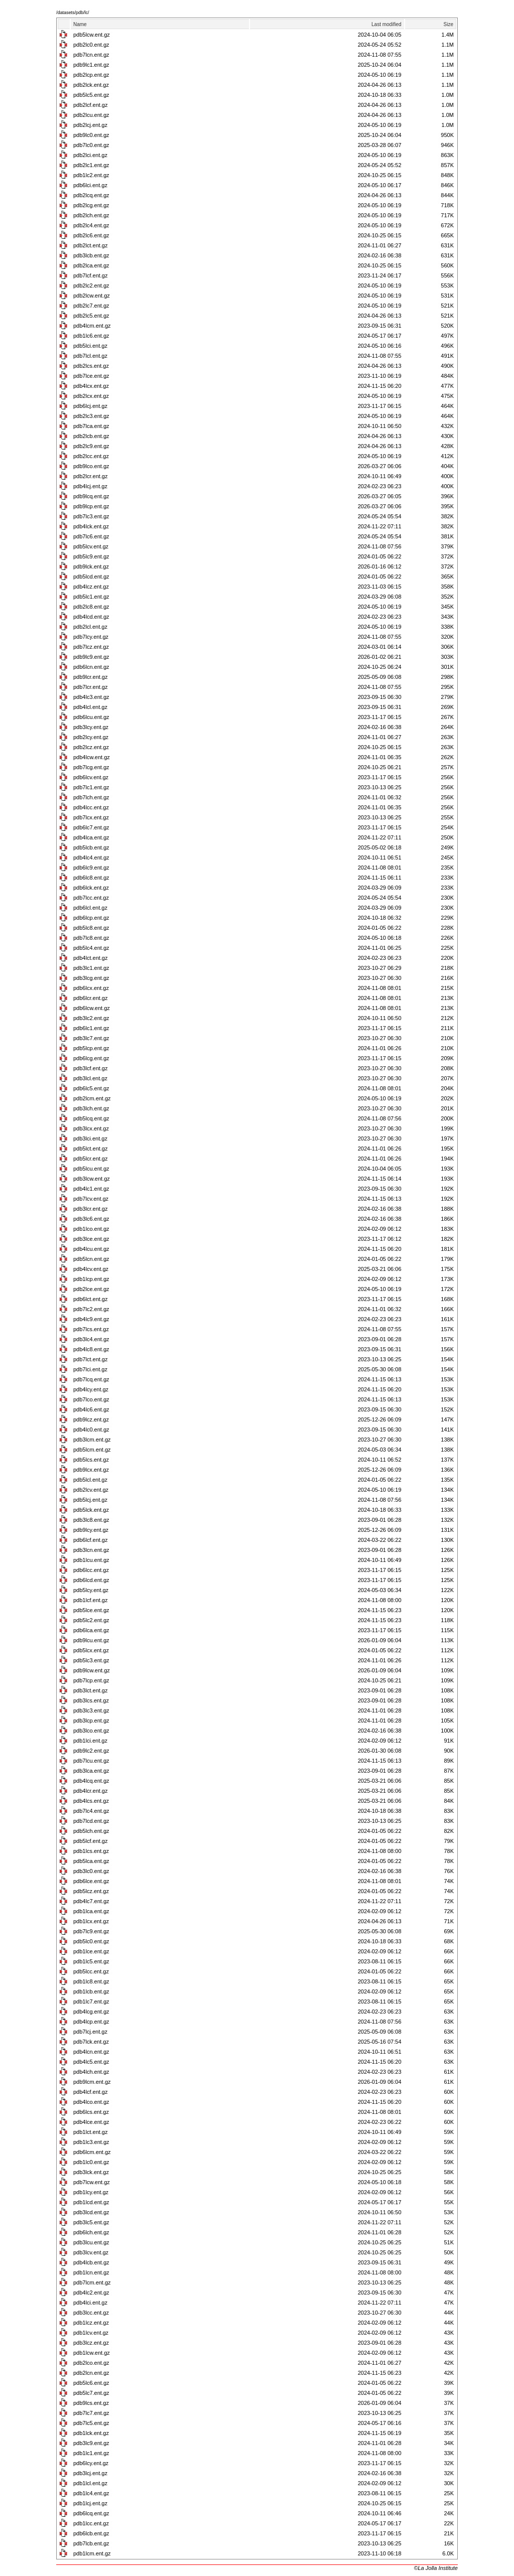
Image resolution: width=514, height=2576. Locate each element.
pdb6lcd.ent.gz (91, 1580)
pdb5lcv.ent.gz (90, 546)
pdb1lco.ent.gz (91, 1229)
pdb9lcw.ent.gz (91, 1670)
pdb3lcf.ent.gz (90, 1068)
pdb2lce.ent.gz (91, 1289)
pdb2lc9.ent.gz (91, 446)
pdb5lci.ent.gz (90, 346)
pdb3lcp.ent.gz (91, 1721)
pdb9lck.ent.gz (91, 566)
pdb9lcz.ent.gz (91, 1419)
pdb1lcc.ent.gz (91, 2523)
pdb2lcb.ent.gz (91, 436)
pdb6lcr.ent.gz (90, 998)
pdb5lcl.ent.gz (90, 1480)
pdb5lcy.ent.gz (90, 1590)
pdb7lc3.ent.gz (91, 516)
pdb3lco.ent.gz (91, 1731)
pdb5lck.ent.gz (91, 1510)
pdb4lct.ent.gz (90, 958)
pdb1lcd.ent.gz (91, 2202)
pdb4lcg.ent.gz (91, 2012)
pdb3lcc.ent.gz (91, 2313)
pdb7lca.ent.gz (91, 426)
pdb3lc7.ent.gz (91, 1038)
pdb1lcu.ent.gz (91, 1560)
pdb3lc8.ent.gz (91, 1520)
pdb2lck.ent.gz (91, 85)
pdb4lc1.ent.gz (91, 1189)
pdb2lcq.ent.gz (91, 195)
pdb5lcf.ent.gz (90, 1841)
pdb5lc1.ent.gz (91, 597)
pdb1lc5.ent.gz (91, 1961)
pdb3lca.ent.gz (91, 1771)
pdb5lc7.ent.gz (91, 2393)
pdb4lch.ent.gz (91, 2072)
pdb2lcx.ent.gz (91, 396)
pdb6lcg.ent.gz (91, 1058)
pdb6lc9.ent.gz (91, 868)
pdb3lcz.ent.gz (91, 2343)
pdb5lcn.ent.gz (91, 1259)
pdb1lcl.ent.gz (90, 2483)
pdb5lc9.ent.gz (91, 556)
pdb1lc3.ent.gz (91, 2142)
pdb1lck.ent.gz (91, 2433)
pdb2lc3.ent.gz (91, 416)
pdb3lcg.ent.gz (91, 978)
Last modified (386, 24)
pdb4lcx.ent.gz (91, 386)
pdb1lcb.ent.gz (91, 1991)
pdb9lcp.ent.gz (91, 506)
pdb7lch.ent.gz (91, 797)
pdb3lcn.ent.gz (91, 1550)
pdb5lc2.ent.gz (91, 1620)
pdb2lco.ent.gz (91, 2363)
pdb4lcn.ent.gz (91, 2052)
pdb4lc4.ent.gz (91, 857)
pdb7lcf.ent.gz (90, 275)
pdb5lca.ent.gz (91, 1861)
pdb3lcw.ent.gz (91, 1179)
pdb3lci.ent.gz (90, 1138)
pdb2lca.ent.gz (91, 265)
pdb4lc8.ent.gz (91, 1349)
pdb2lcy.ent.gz (90, 737)
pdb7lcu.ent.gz (91, 1761)
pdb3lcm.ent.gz (92, 1440)
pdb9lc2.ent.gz (91, 1751)
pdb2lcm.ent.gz (92, 1098)
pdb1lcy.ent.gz (90, 2192)
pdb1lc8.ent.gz (91, 1981)
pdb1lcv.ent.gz (90, 2333)
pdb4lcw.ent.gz (91, 757)
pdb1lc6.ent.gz (91, 336)
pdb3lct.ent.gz (90, 1690)
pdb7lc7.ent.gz (91, 2413)
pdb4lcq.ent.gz (91, 1781)
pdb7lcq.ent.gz (91, 1379)
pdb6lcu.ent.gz (91, 717)
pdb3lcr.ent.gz (90, 1209)
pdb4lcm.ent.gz (92, 326)
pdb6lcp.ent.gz (91, 918)
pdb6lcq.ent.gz (91, 2513)
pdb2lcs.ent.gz (91, 366)
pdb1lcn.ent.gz (91, 2272)
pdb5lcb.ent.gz (91, 847)
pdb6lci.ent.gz (90, 185)
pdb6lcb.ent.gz (91, 2533)
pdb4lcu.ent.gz (91, 1249)
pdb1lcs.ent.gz (91, 1851)
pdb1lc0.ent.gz (91, 2162)
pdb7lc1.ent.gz (91, 787)
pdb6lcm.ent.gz (92, 2152)
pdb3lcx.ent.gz (91, 1128)
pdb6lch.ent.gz (91, 2232)
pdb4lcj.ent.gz (90, 486)
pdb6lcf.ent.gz (90, 1540)
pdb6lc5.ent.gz (91, 1088)
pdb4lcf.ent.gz (90, 2092)
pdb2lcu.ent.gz (91, 115)
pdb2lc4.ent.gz (91, 225)
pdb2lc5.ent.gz (91, 316)
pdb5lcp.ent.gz (91, 1048)
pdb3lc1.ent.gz (91, 968)
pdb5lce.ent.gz (91, 1610)
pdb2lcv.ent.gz (90, 1490)
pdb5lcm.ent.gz (92, 1450)
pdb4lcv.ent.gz (90, 1269)
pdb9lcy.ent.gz (90, 1530)
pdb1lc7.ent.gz (91, 2001)
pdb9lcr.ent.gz (90, 677)
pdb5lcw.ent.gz (91, 35)
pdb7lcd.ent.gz (91, 1821)
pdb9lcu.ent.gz (91, 1640)
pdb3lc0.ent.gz (91, 1871)
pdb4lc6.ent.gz (91, 1409)
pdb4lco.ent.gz (91, 2102)
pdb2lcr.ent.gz (90, 476)
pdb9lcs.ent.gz (91, 2403)
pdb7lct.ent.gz (90, 1359)
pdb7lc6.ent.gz (91, 536)
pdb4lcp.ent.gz (91, 2022)
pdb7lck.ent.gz (91, 2042)
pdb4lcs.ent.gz (91, 1801)
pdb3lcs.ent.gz (91, 1700)
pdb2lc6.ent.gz (91, 235)
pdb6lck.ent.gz (91, 888)
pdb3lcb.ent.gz (91, 255)
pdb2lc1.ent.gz (91, 165)
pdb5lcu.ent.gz (91, 1169)
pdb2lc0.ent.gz (91, 45)
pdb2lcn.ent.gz (91, 2373)
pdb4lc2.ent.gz (91, 2292)
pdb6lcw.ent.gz (91, 1008)
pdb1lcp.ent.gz (91, 1279)
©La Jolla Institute (436, 2568)
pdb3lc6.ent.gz (91, 1219)
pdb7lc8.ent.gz (91, 938)
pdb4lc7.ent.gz (91, 1901)
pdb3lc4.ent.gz (91, 1339)
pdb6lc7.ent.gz (91, 827)
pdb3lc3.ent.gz (91, 1710)
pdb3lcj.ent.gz (90, 2473)
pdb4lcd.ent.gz (91, 617)
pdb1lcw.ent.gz (91, 2353)
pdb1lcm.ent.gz (92, 2553)
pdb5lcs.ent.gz (91, 1460)
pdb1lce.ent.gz (91, 1951)
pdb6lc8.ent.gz (91, 878)
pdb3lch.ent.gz (91, 1108)
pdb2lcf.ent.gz (90, 105)
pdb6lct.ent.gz (90, 1299)
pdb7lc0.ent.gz (91, 145)
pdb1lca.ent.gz (91, 1911)
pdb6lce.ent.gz (91, 1881)
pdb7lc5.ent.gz (91, 2423)
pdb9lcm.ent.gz (92, 2082)
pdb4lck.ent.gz (91, 526)
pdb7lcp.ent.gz (91, 1680)
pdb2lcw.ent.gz (91, 296)
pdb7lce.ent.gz (91, 376)
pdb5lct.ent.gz (90, 1149)
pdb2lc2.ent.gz (91, 285)
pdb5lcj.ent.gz (90, 1500)
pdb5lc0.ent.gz (91, 1941)
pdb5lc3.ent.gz (91, 1660)
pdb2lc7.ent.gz (91, 306)
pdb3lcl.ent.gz (90, 1078)
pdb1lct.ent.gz (90, 2132)
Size (448, 24)
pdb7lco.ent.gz (91, 1399)
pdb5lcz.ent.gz (91, 1891)
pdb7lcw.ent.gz (91, 2182)
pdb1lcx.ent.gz (91, 1921)
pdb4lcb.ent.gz (91, 2262)
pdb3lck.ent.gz (91, 2172)
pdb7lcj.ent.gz (90, 2032)
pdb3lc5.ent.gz (91, 2222)
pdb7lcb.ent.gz (91, 2543)
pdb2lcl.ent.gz (90, 627)
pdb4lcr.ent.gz (90, 1791)
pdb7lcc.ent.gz (91, 898)
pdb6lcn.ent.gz (91, 667)
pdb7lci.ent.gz (90, 1369)
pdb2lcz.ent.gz (91, 747)
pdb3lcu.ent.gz (91, 2242)
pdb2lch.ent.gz (91, 215)
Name (80, 24)
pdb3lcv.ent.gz (90, 2252)
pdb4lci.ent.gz (90, 2303)
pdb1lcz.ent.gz (91, 2323)
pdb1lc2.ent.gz (91, 175)
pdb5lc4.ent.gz (91, 948)
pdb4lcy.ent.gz (90, 1389)
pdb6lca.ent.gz (91, 1630)
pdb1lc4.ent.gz (91, 2493)
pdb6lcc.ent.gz (91, 1570)
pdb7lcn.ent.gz (91, 55)
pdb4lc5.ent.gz (91, 2062)
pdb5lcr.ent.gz (90, 1159)
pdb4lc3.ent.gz (91, 697)
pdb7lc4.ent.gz (91, 1811)
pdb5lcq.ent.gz (91, 1118)
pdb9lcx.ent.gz (91, 1470)
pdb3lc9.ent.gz (91, 2443)
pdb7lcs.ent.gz (91, 1329)
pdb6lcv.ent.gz (90, 777)
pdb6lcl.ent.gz (90, 908)
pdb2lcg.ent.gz (91, 205)
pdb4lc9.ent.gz (91, 1319)
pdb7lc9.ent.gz (91, 1931)
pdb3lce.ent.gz (91, 1239)
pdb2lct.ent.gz (90, 245)
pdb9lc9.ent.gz (91, 657)
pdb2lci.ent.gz (90, 155)
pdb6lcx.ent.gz (91, 988)
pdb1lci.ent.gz (90, 1741)
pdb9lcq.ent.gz (91, 496)
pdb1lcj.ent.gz (90, 2503)
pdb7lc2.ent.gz (91, 1309)
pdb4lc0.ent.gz (91, 1429)
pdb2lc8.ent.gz (91, 607)
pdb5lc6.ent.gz (91, 2383)
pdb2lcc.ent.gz (91, 456)
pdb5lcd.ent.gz (91, 577)
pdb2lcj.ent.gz (90, 125)
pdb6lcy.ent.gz (90, 2463)
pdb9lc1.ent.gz (91, 65)
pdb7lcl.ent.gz (90, 356)
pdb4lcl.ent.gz (90, 707)
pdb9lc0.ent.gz (91, 135)
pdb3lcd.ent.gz (91, 2212)
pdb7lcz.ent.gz (91, 647)
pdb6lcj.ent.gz (90, 406)
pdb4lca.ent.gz (91, 837)
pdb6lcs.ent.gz (91, 2112)
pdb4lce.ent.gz (91, 2122)
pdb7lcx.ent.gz (91, 817)
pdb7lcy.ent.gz (90, 637)
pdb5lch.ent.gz (91, 1831)
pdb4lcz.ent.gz (91, 587)
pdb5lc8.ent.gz (91, 928)
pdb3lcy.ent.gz (90, 727)
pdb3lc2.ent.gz (91, 1018)
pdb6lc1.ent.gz (91, 1028)
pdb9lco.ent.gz (91, 466)
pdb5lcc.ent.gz (91, 1971)
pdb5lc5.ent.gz (91, 95)
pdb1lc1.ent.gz (91, 2453)
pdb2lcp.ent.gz (91, 75)
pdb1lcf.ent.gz (90, 1600)
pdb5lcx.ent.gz (91, 1650)
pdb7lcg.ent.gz (91, 767)
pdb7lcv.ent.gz (90, 1199)
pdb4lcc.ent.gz (91, 807)
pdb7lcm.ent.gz (92, 2282)
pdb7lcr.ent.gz (90, 687)
